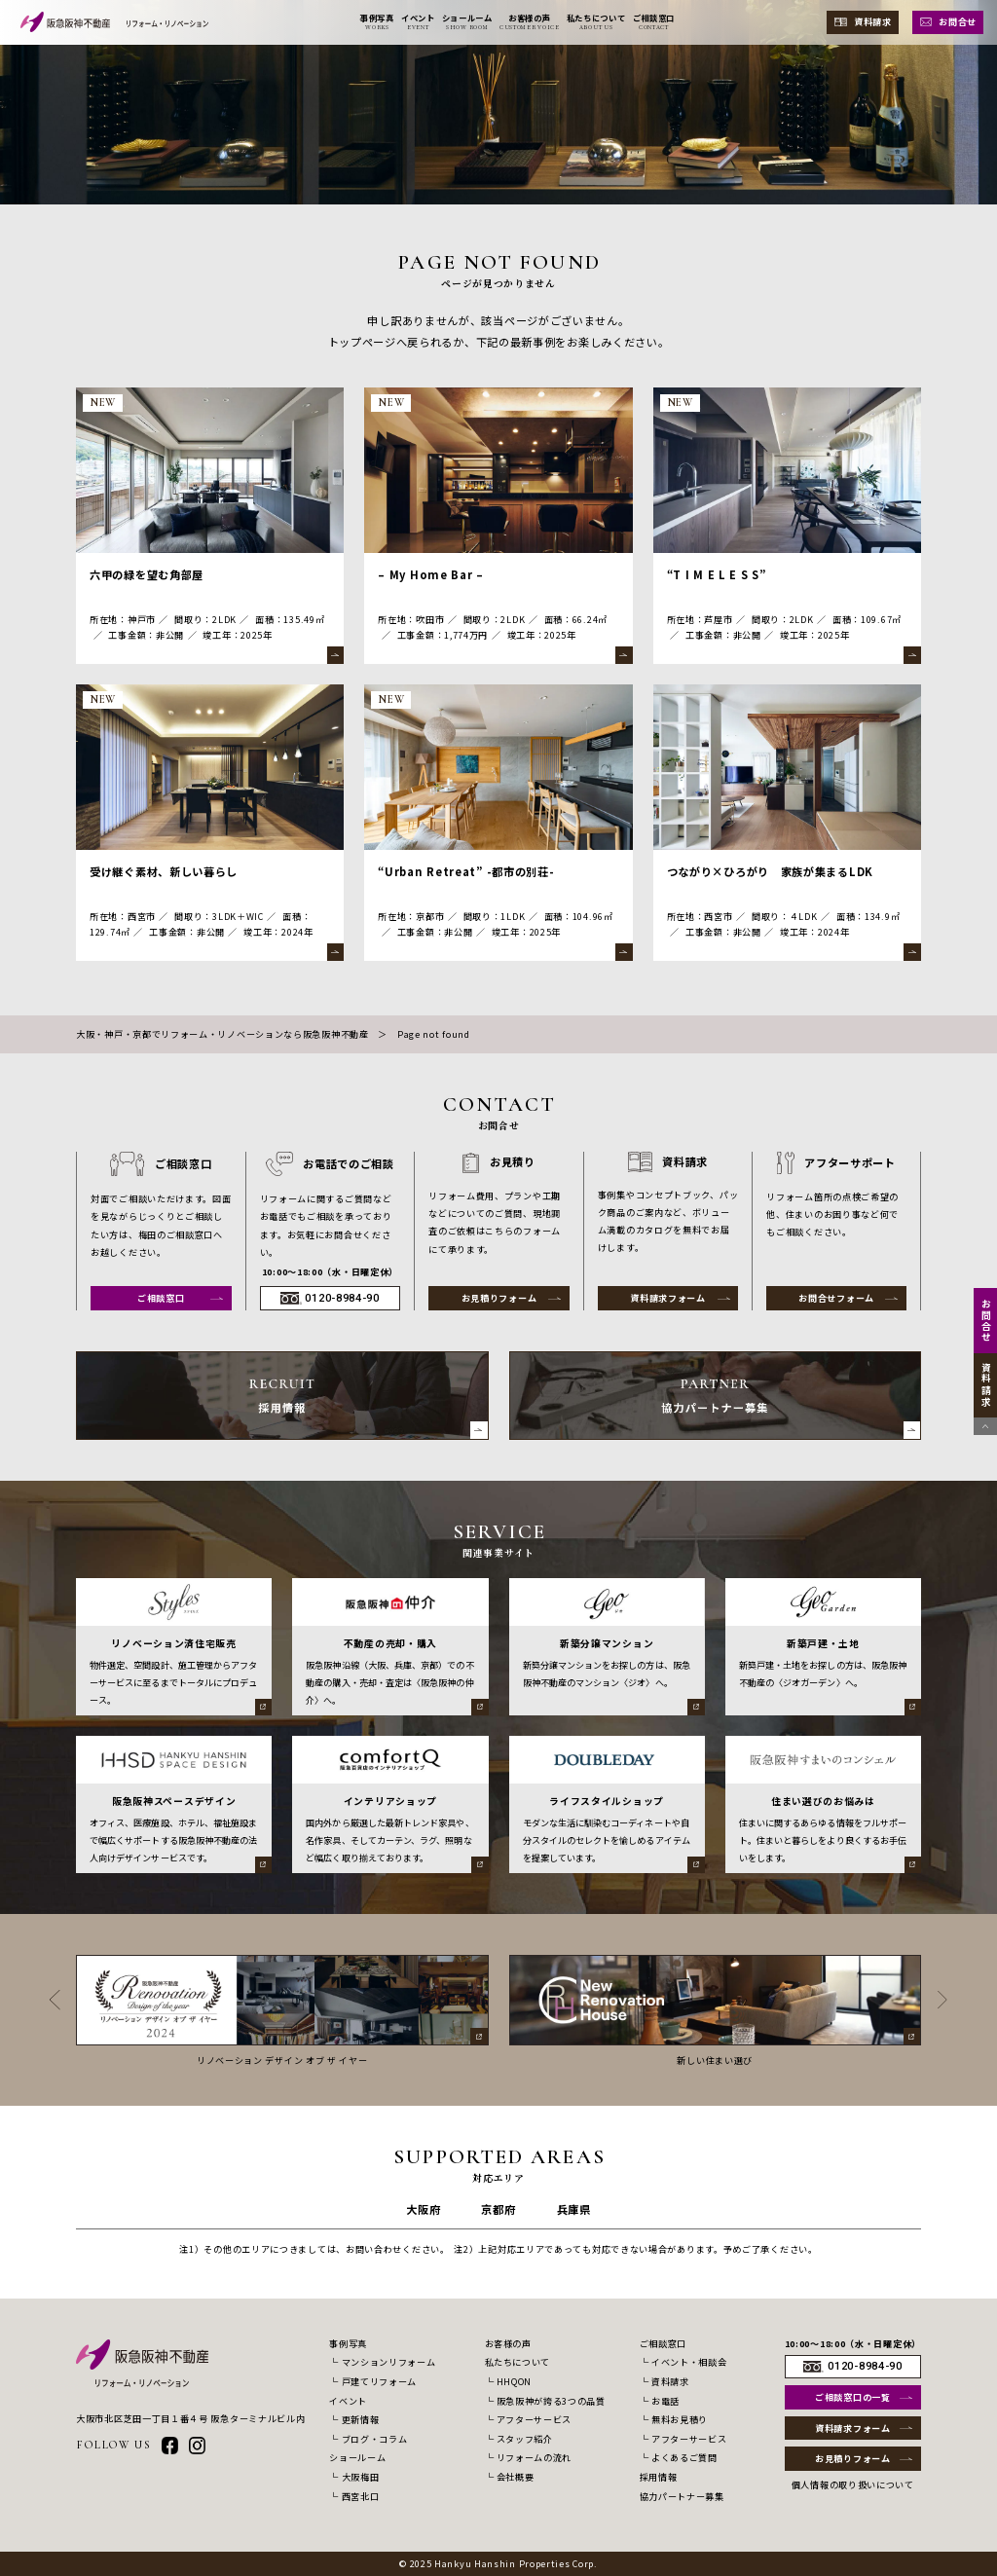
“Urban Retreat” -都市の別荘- (466, 871)
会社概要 (516, 2477)
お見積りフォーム (499, 1298)
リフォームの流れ (534, 2457)
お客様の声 (508, 2343)
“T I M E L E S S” (716, 574)
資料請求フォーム (668, 1298)
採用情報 (659, 2477)
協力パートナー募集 (682, 2496)
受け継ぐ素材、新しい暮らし (164, 871)
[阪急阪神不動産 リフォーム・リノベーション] (114, 22)
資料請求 (873, 21)
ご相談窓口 (161, 1298)
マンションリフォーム (389, 2362)
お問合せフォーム (836, 1298)
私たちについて (518, 2362)
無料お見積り (679, 2419)
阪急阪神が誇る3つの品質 (551, 2401)
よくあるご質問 (684, 2457)
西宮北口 (361, 2496)
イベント (348, 2401)
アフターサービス (534, 2419)
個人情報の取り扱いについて (853, 2485)
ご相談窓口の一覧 (853, 2397)
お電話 (665, 2401)
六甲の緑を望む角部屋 (146, 574)
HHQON (514, 2381)
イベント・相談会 (688, 2362)
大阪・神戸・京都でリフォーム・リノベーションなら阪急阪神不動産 (222, 1034)
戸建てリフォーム (379, 2381)
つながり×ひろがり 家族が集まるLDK (770, 871)
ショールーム (357, 2457)
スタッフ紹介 (525, 2439)
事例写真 (348, 2343)
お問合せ (958, 21)
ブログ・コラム (375, 2439)
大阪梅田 (361, 2477)
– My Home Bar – (431, 574)
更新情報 (361, 2419)
